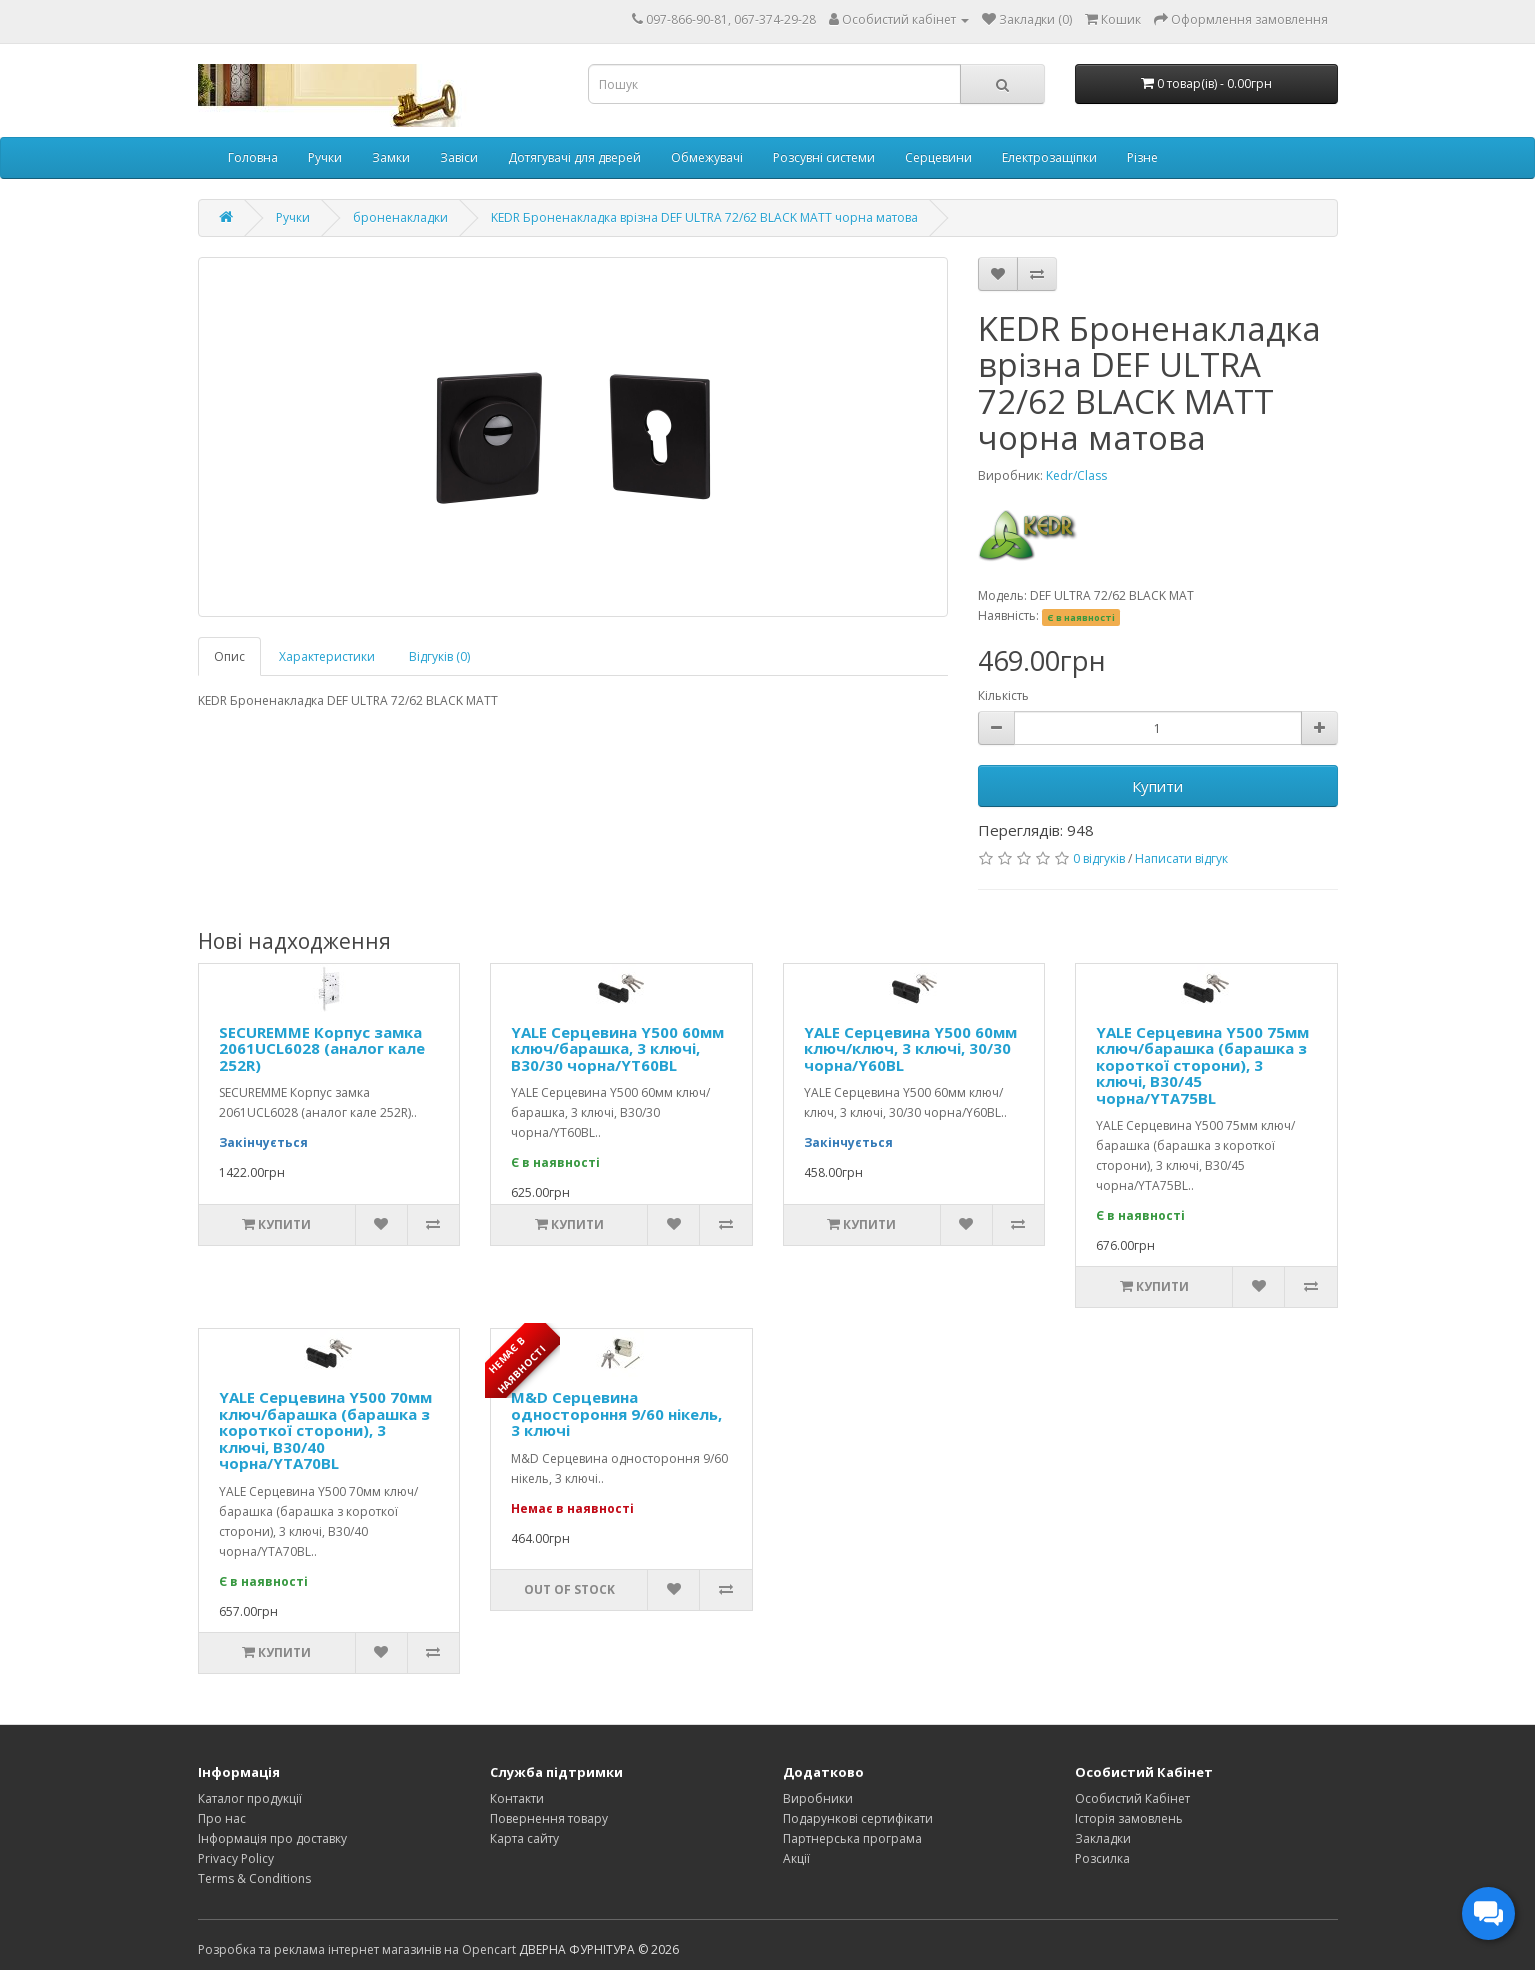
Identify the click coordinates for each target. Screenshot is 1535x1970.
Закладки (1103, 1838)
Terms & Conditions (254, 1878)
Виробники (818, 1798)
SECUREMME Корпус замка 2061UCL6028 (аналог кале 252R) (322, 1048)
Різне (1142, 157)
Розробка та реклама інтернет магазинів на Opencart (357, 1949)
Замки (391, 157)
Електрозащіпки (1049, 157)
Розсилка (1102, 1858)
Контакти (517, 1798)
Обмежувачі (707, 157)
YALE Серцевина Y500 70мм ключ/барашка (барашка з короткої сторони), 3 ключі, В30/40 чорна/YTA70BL (325, 1430)
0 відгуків (1099, 858)
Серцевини (938, 157)
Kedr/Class (1076, 475)
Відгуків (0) (439, 656)
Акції (796, 1858)
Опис (229, 656)
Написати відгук (1181, 858)
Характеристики (327, 656)
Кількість (1003, 695)
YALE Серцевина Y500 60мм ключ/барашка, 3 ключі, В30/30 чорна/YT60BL (617, 1048)
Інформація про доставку (272, 1838)
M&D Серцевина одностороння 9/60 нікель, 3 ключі (616, 1413)
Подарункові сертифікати (858, 1818)
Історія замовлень (1129, 1818)
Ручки (325, 157)
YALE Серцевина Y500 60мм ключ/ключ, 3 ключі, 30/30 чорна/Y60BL (910, 1048)
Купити (1157, 786)
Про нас (222, 1818)
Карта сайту (524, 1838)
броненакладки (400, 217)
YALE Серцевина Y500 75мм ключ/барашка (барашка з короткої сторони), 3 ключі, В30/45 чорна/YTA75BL (1202, 1065)
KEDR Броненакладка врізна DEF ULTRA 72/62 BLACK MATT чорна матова (704, 217)
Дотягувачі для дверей (574, 157)
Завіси (459, 157)
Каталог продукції (250, 1798)
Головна (253, 157)
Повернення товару (549, 1818)
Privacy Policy (236, 1858)
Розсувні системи (824, 157)
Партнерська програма (852, 1838)
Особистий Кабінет (1132, 1798)
